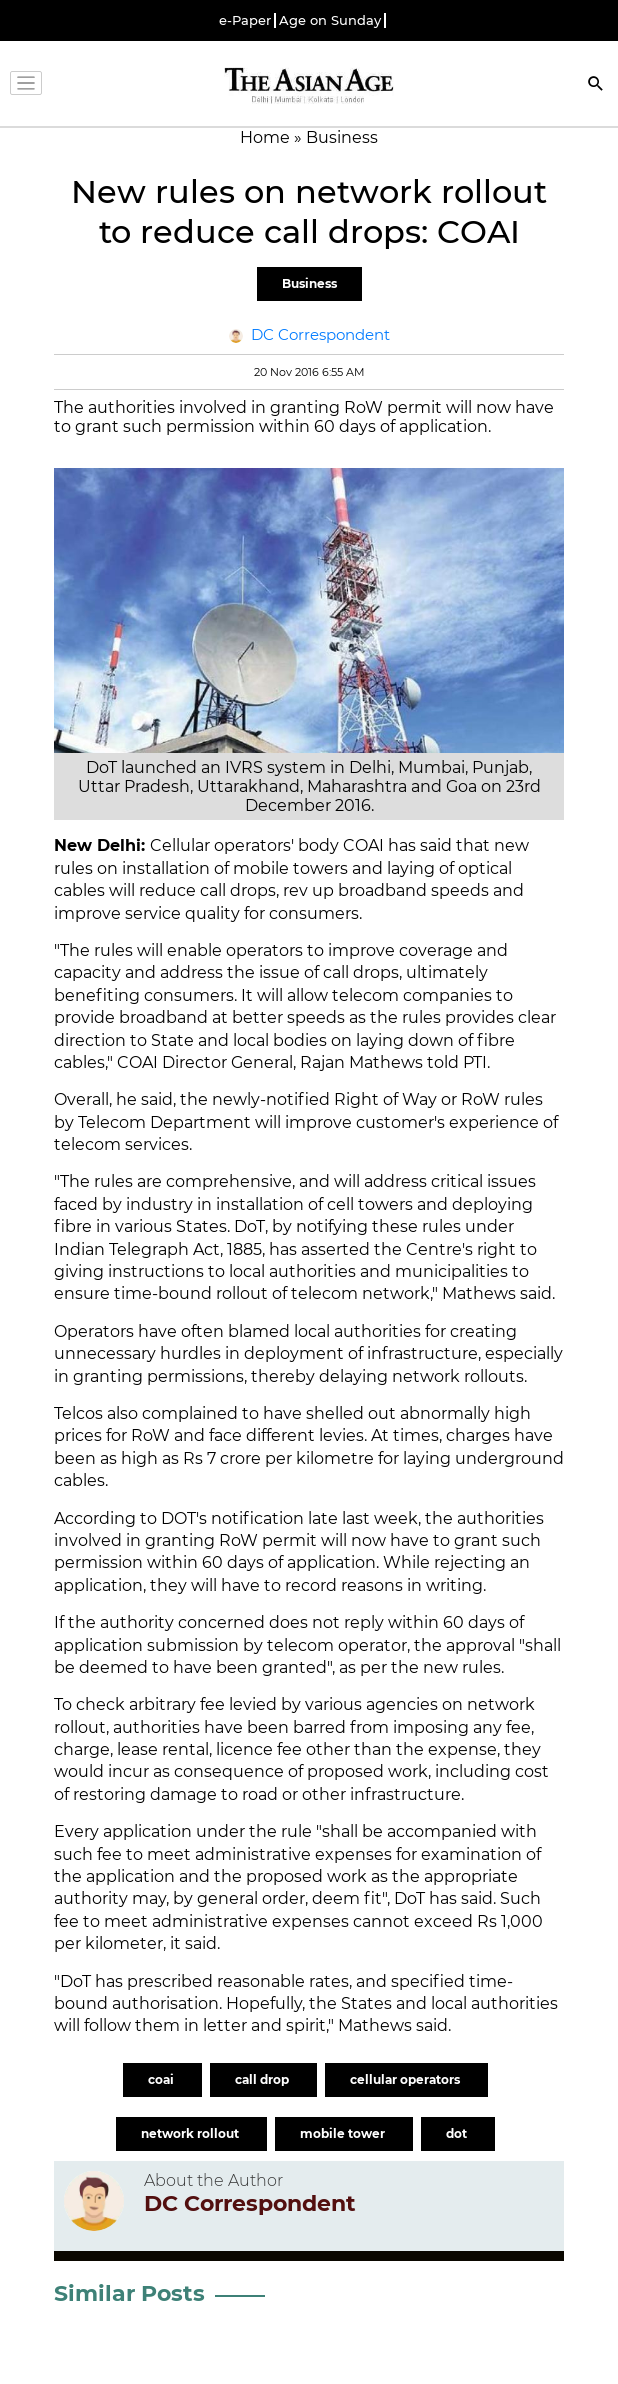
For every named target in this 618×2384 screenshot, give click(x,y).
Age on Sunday (330, 20)
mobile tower (344, 2133)
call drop (263, 2079)
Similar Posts (129, 2293)
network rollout (191, 2133)
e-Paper (245, 20)
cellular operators (406, 2079)
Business (309, 283)
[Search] (596, 85)
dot (458, 2133)
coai (162, 2079)
